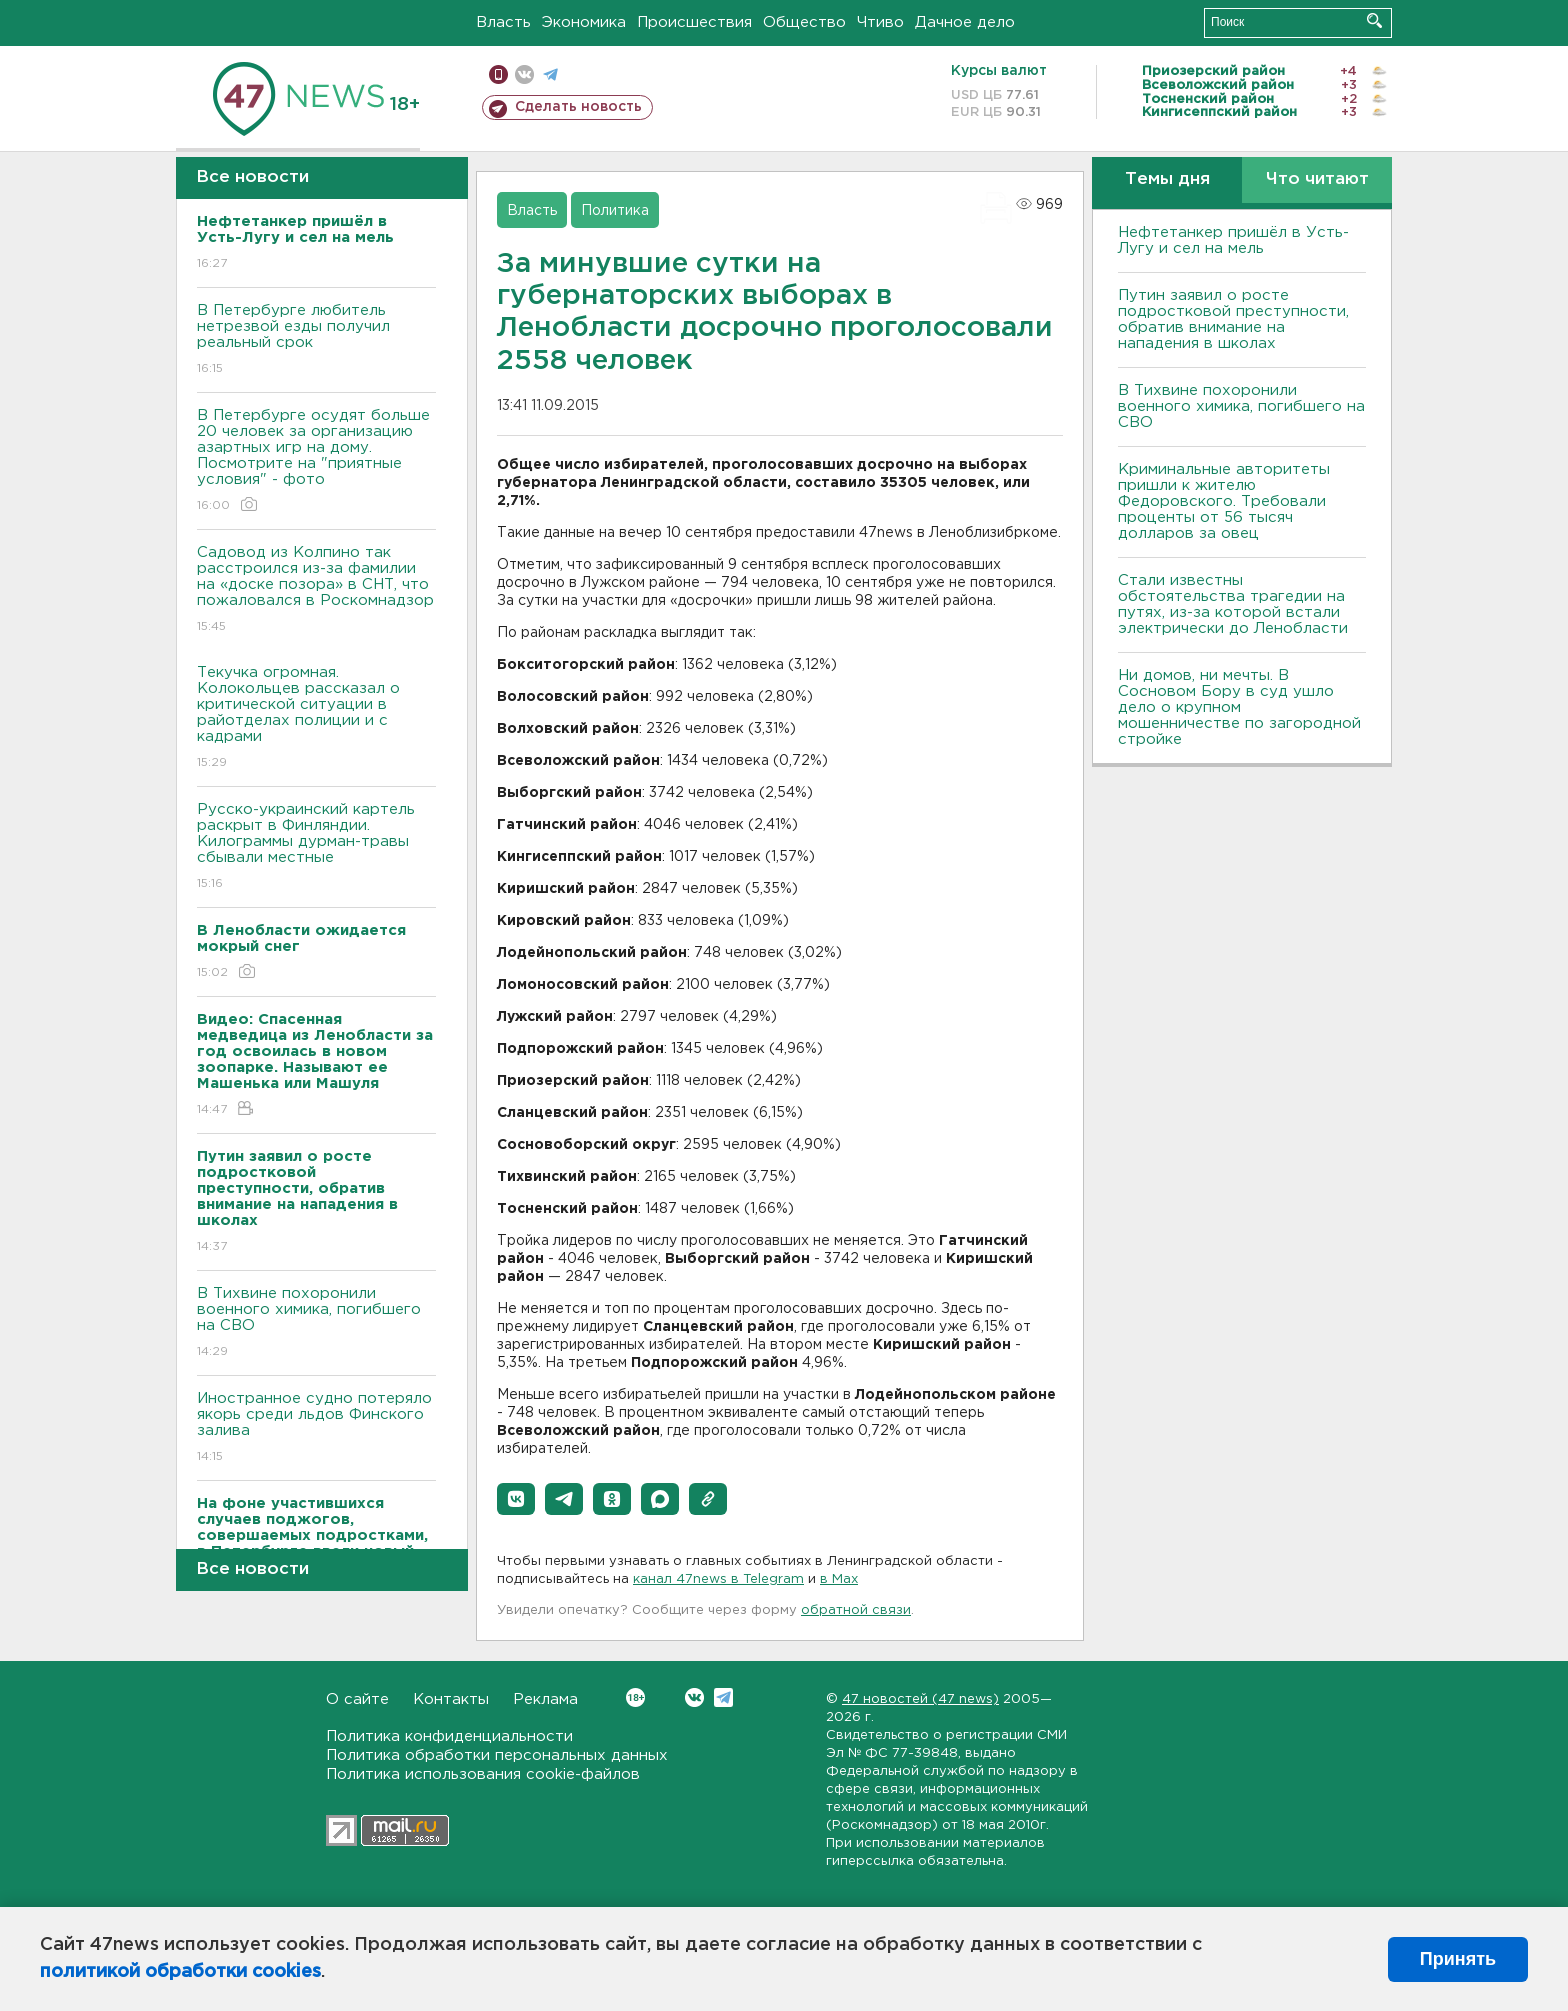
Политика (615, 211)
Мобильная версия (498, 74)
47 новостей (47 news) (920, 1699)
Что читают (1317, 179)
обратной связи (856, 1610)
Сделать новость (578, 107)
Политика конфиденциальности (449, 1736)
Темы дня (1167, 179)
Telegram (723, 1697)
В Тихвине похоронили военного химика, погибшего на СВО (316, 1323)
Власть (503, 22)
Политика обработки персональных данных (497, 1755)
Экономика (584, 22)
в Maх (839, 1579)
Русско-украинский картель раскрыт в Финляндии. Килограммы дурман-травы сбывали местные (316, 847)
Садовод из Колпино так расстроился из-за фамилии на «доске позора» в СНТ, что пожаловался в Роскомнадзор (316, 590)
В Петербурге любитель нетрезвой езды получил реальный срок (316, 340)
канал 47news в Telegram (718, 1579)
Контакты (451, 1699)
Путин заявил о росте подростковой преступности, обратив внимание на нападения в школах (1233, 319)
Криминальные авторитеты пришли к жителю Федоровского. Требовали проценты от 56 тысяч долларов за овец (1224, 501)
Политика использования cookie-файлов (483, 1774)
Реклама (545, 1699)
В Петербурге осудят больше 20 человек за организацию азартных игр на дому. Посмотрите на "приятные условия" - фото (316, 461)
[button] (516, 1499)
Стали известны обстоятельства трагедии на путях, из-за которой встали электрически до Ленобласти (1233, 604)
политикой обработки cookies (180, 1972)
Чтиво (880, 22)
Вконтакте (635, 1697)
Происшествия (694, 22)
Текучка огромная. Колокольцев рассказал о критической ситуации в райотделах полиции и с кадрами (316, 718)
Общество (804, 22)
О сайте (357, 1699)
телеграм (550, 74)
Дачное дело (965, 22)
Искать (1374, 20)
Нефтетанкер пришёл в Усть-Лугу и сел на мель (1233, 240)
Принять (1458, 1959)
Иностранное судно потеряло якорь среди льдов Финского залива (316, 1428)
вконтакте (524, 74)
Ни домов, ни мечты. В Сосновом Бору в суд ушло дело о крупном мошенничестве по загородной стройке (1239, 707)
